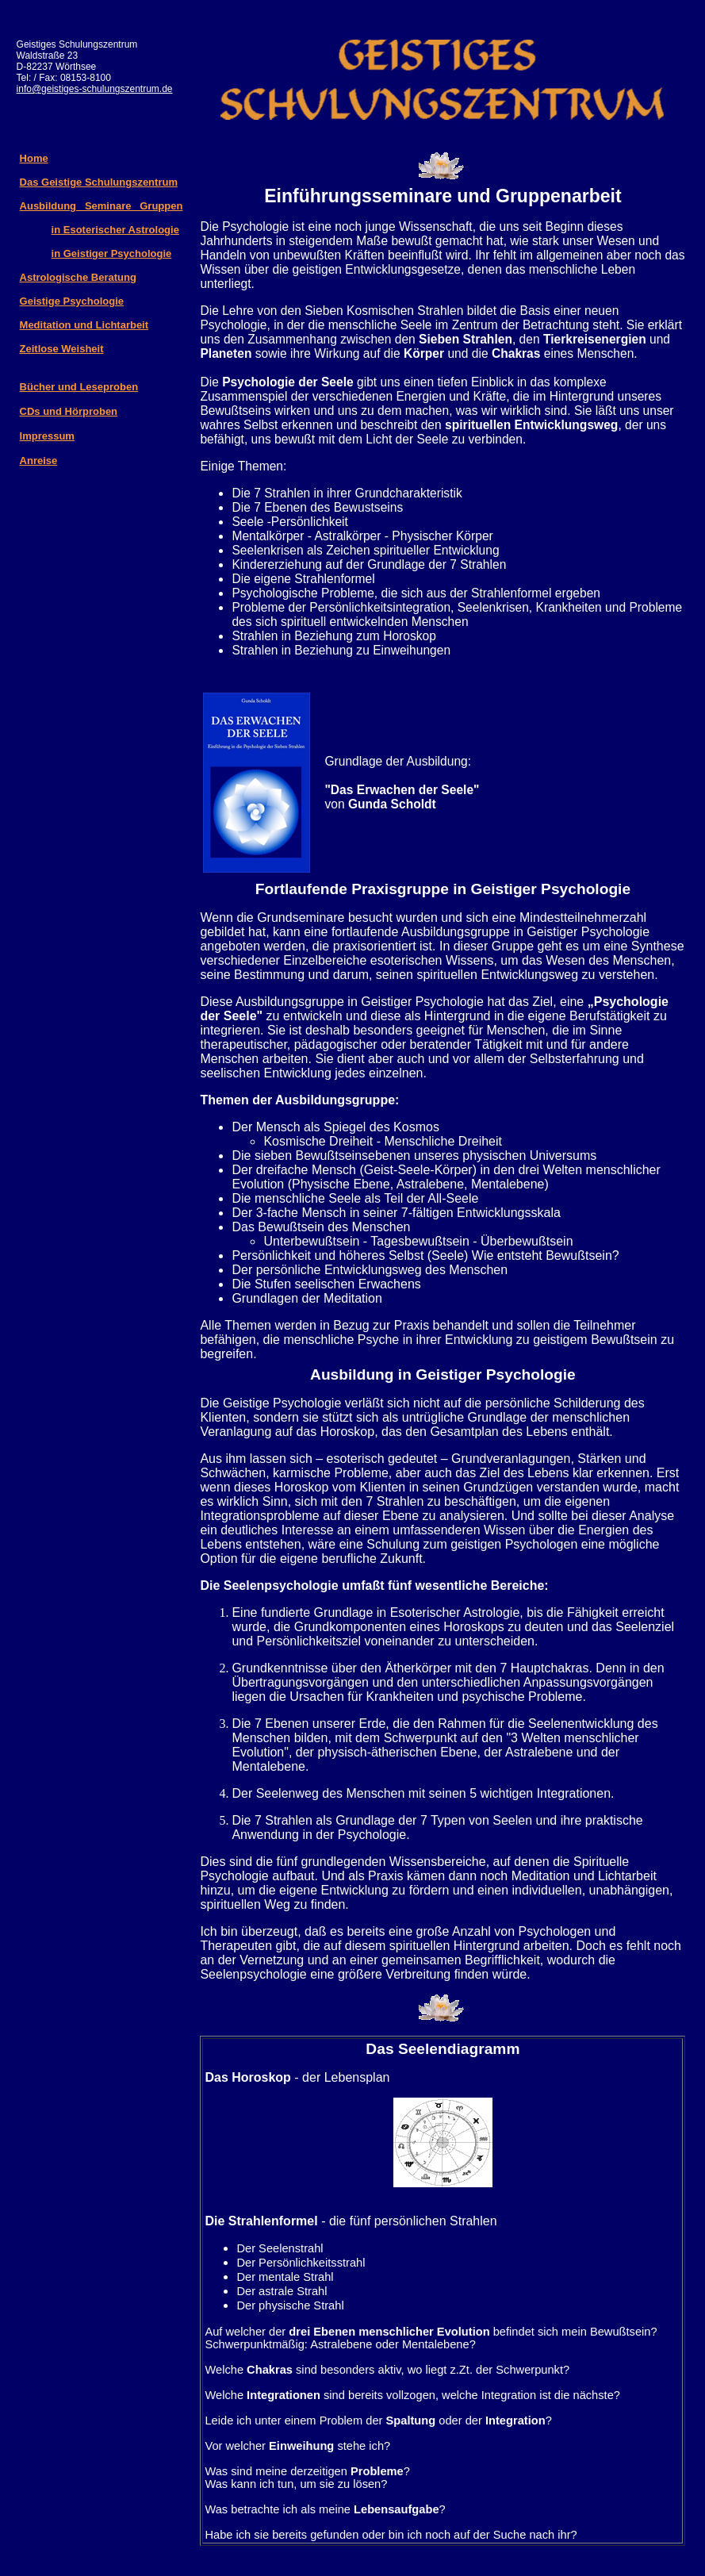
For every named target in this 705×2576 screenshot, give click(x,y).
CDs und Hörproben (69, 411)
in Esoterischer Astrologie (115, 230)
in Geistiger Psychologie (112, 253)
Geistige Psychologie (72, 301)
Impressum (47, 436)
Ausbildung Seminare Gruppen (101, 206)
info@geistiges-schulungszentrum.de (95, 88)
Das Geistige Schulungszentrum (99, 182)
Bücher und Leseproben (79, 387)
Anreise (39, 460)
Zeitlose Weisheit (62, 349)
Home (34, 158)
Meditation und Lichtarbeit (84, 325)
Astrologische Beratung (78, 277)
